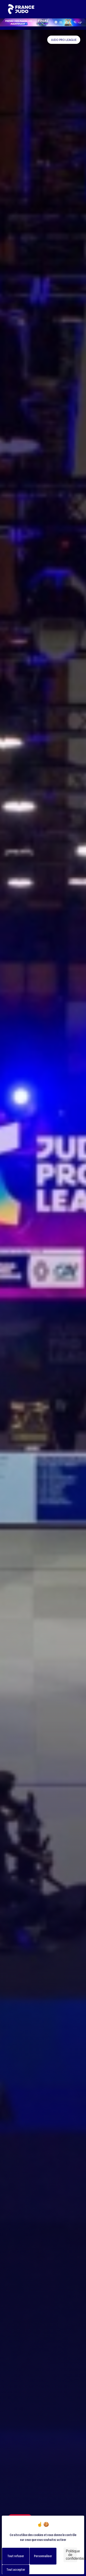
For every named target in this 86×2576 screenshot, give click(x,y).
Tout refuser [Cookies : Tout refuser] (15, 2556)
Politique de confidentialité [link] (71, 2554)
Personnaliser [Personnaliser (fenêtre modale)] (43, 2556)
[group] (43, 1300)
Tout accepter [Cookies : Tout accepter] (15, 2569)
